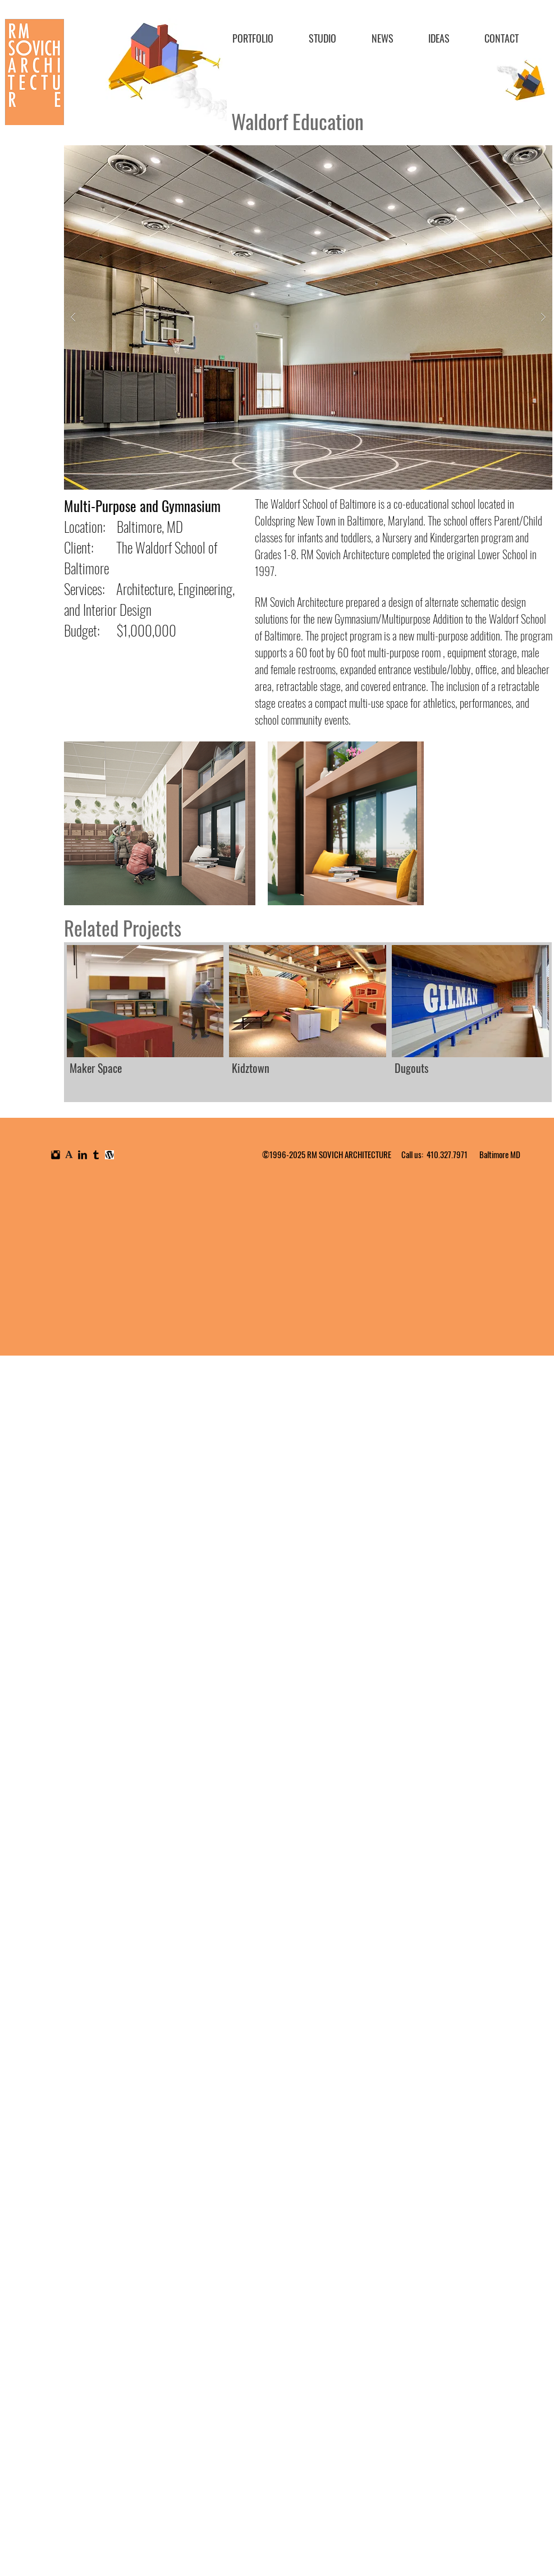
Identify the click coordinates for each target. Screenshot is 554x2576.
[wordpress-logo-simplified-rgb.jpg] (109, 1154)
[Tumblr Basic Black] (95, 1154)
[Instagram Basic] (55, 1154)
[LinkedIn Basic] (82, 1154)
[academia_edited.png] (69, 1154)
